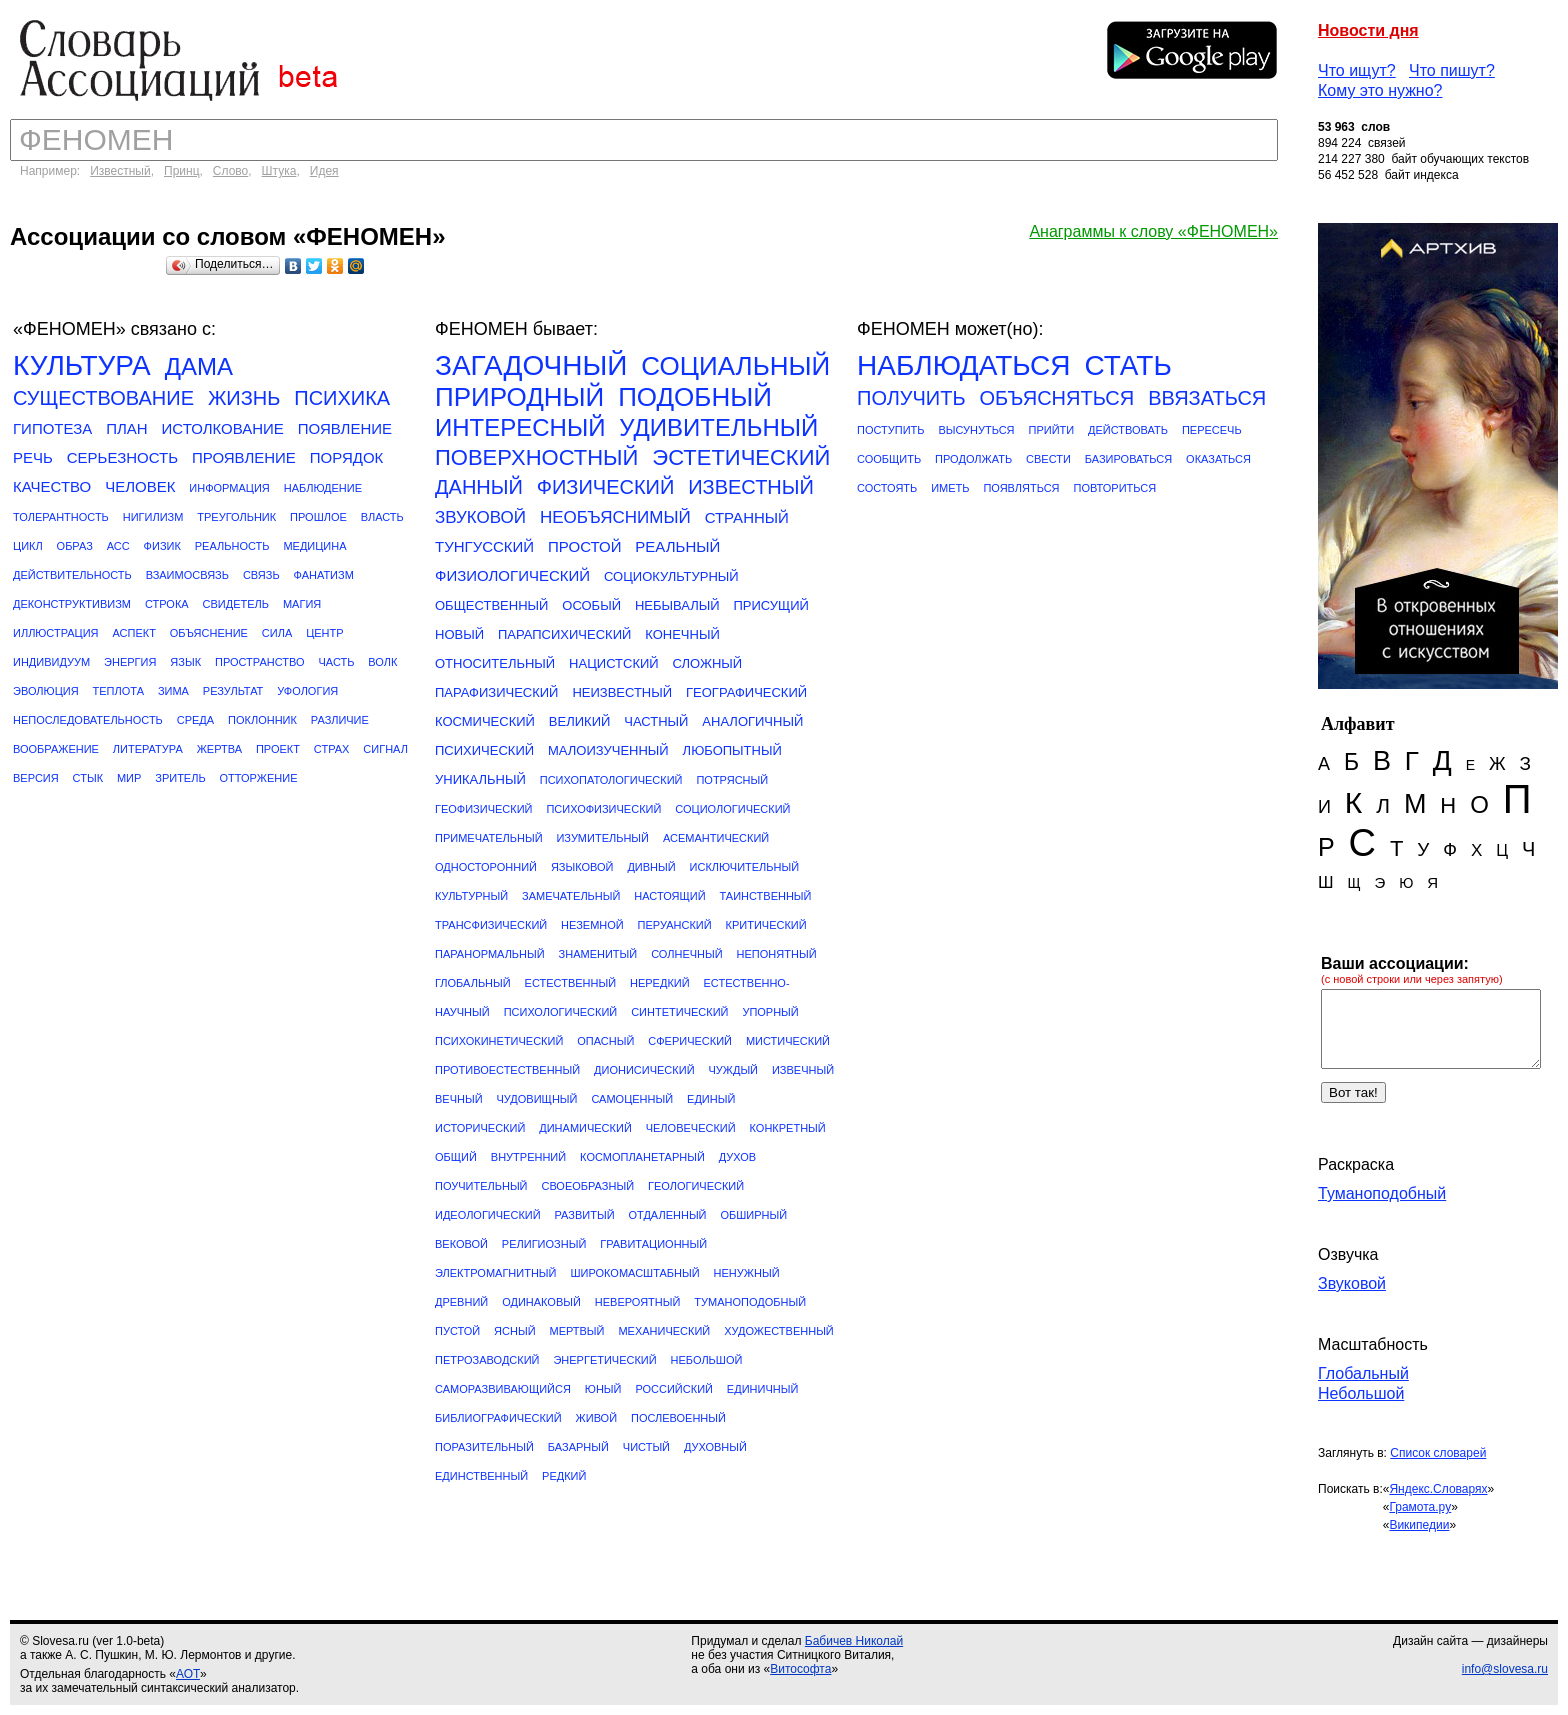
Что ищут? (1357, 70)
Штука (279, 171)
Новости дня (1368, 30)
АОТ (188, 1674)
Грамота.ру (1420, 1507)
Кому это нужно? (1380, 90)
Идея (324, 171)
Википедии (1419, 1525)
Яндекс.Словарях (1438, 1489)
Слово (230, 171)
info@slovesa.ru (1505, 1669)
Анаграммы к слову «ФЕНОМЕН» (1153, 231)
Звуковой (1352, 1283)
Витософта (800, 1669)
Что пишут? (1452, 70)
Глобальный (1363, 1373)
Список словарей (1438, 1453)
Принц (182, 171)
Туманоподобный (1382, 1193)
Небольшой (1361, 1393)
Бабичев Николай (854, 1641)
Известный (120, 171)
